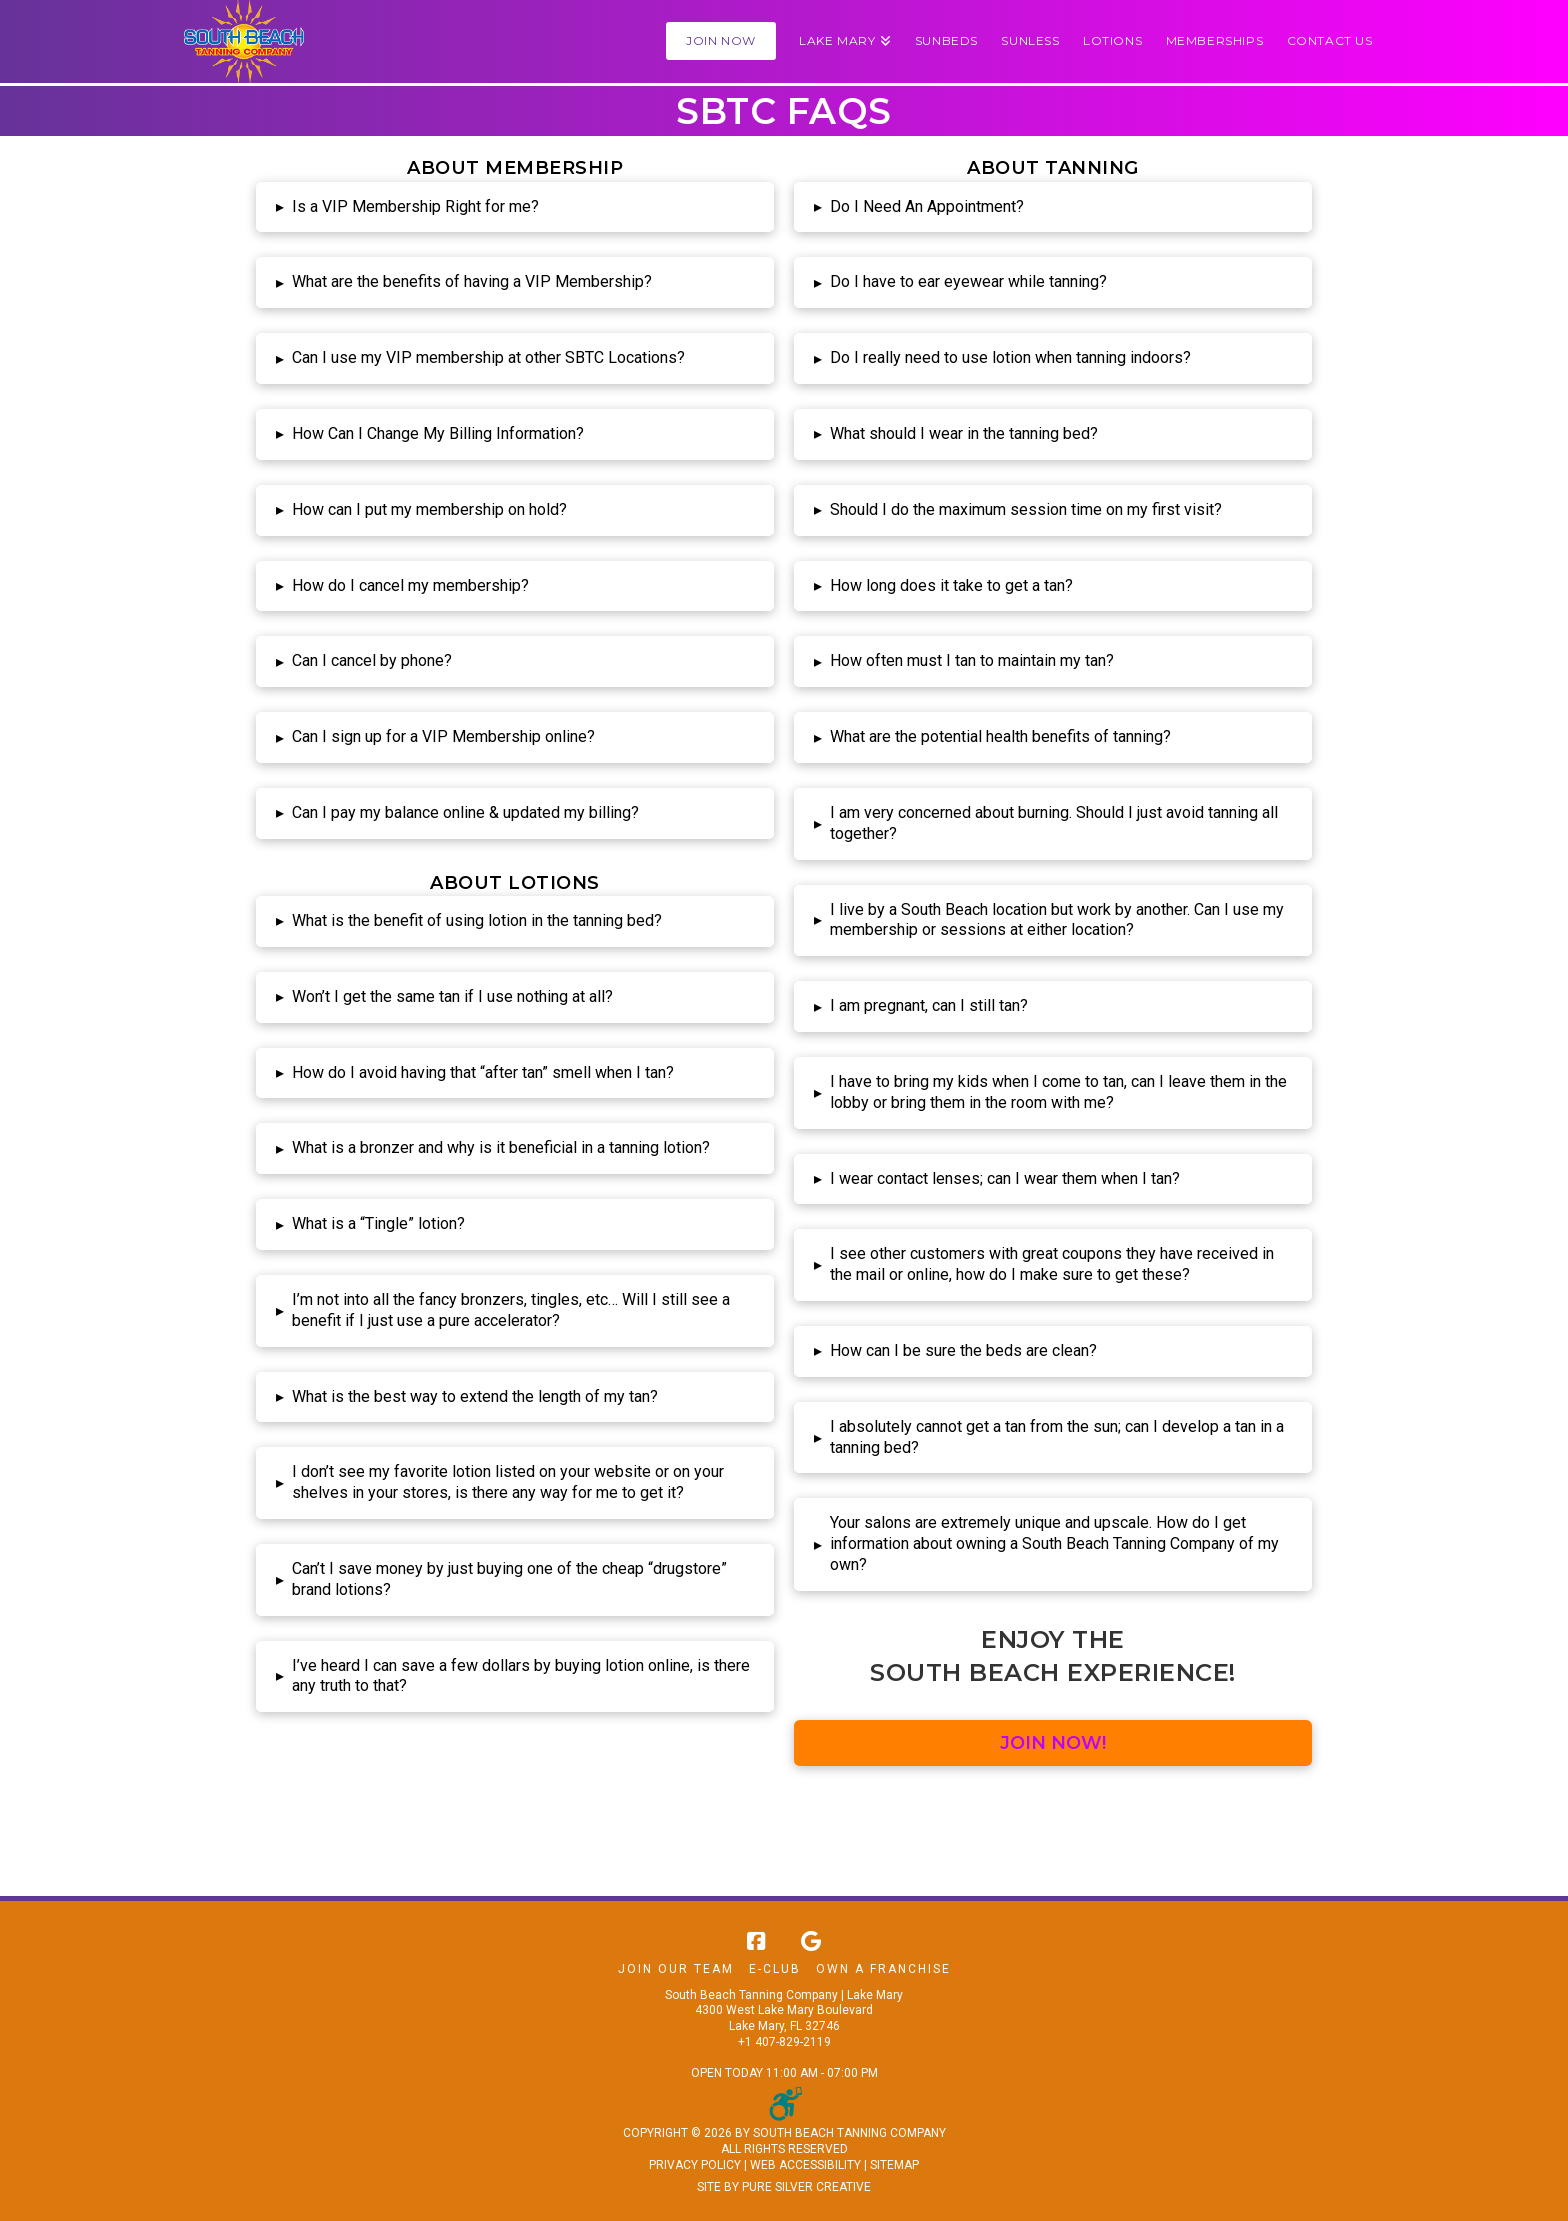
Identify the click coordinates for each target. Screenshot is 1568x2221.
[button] (845, 41)
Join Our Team (676, 1969)
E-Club (775, 1969)
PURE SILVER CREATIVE (806, 2187)
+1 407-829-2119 (784, 2042)
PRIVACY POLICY (695, 2165)
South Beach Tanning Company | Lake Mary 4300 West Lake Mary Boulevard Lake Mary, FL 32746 (784, 2010)
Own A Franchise (883, 1969)
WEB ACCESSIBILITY (805, 2165)
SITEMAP (894, 2165)
